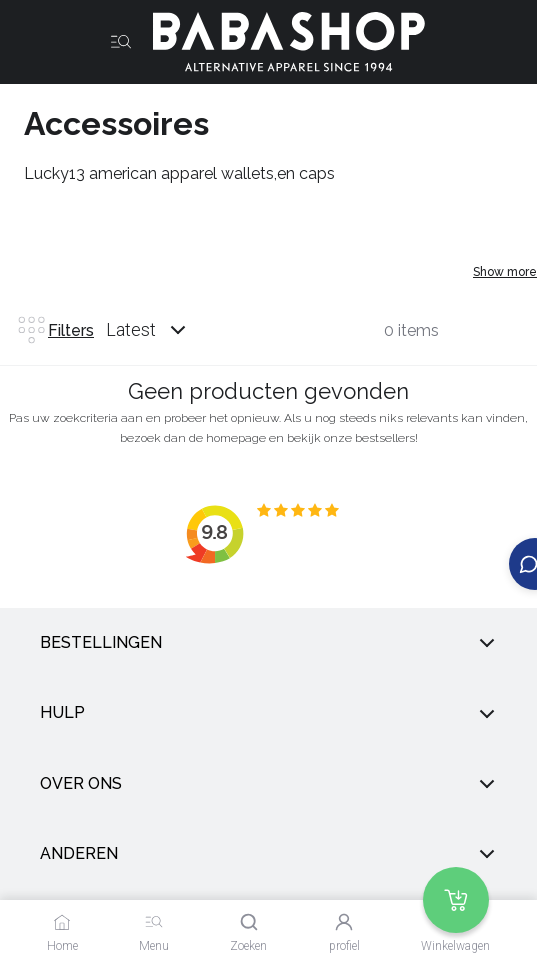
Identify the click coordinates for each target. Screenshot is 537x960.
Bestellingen (268, 643)
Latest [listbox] (131, 329)
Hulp (268, 713)
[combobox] (165, 330)
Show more (505, 272)
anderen (268, 854)
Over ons (268, 784)
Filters (55, 330)
